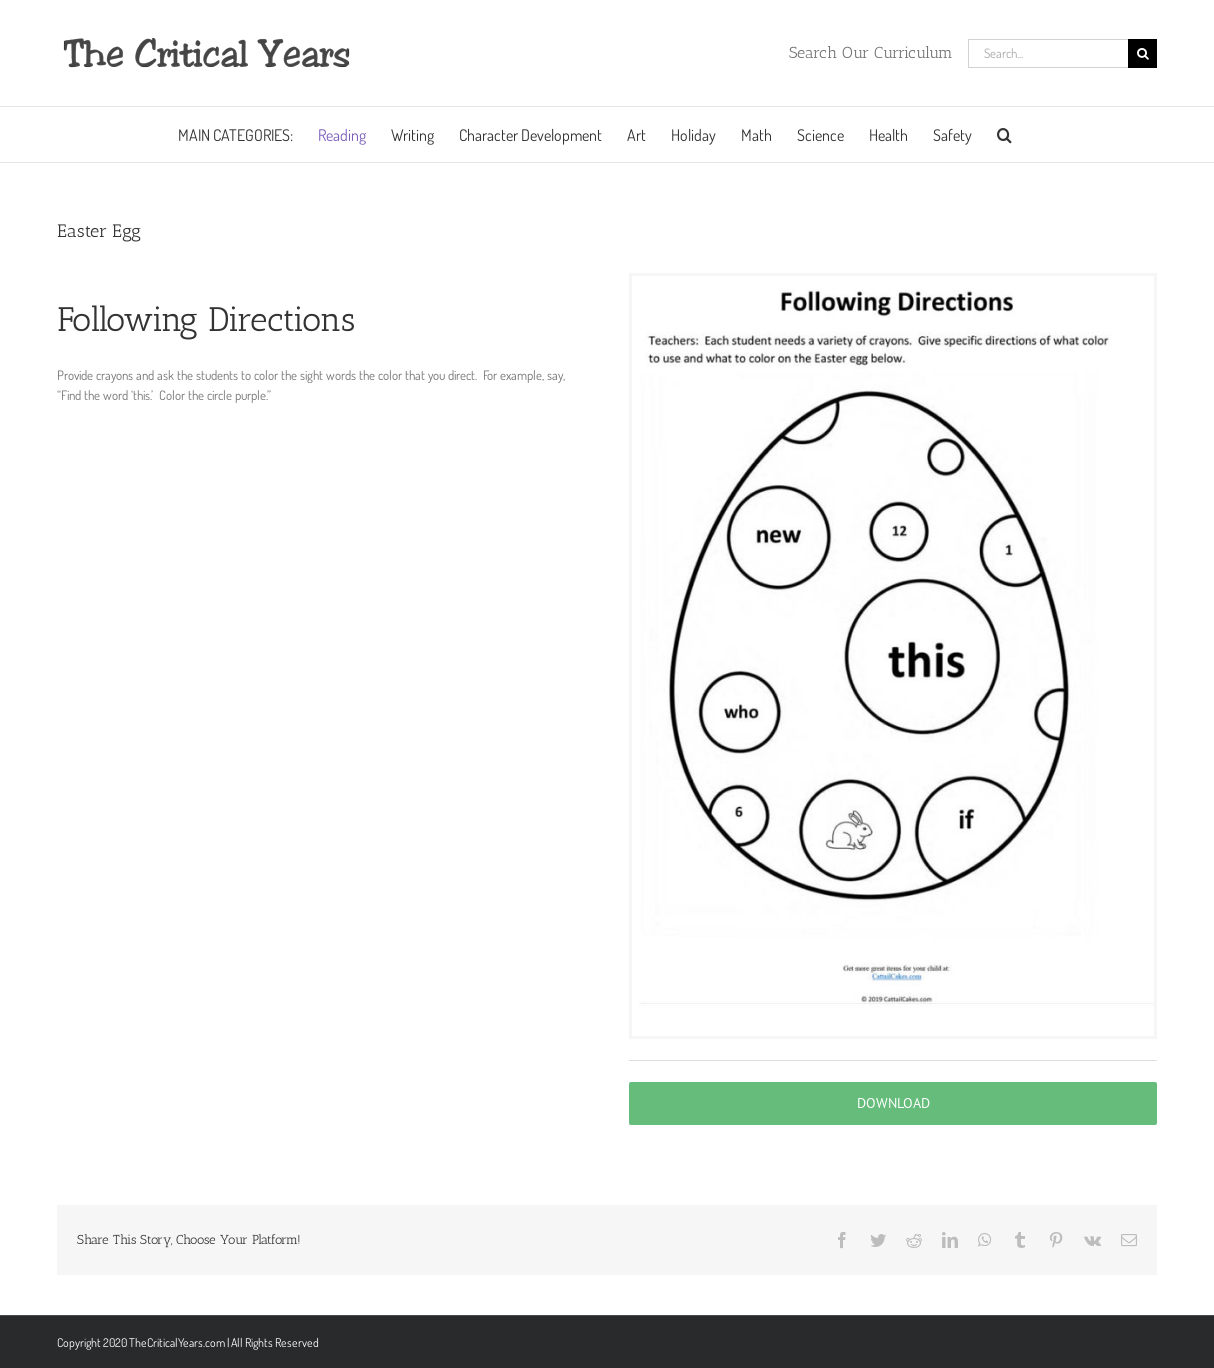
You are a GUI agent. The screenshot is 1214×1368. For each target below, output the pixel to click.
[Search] (1142, 53)
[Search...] (1048, 53)
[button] (1004, 134)
